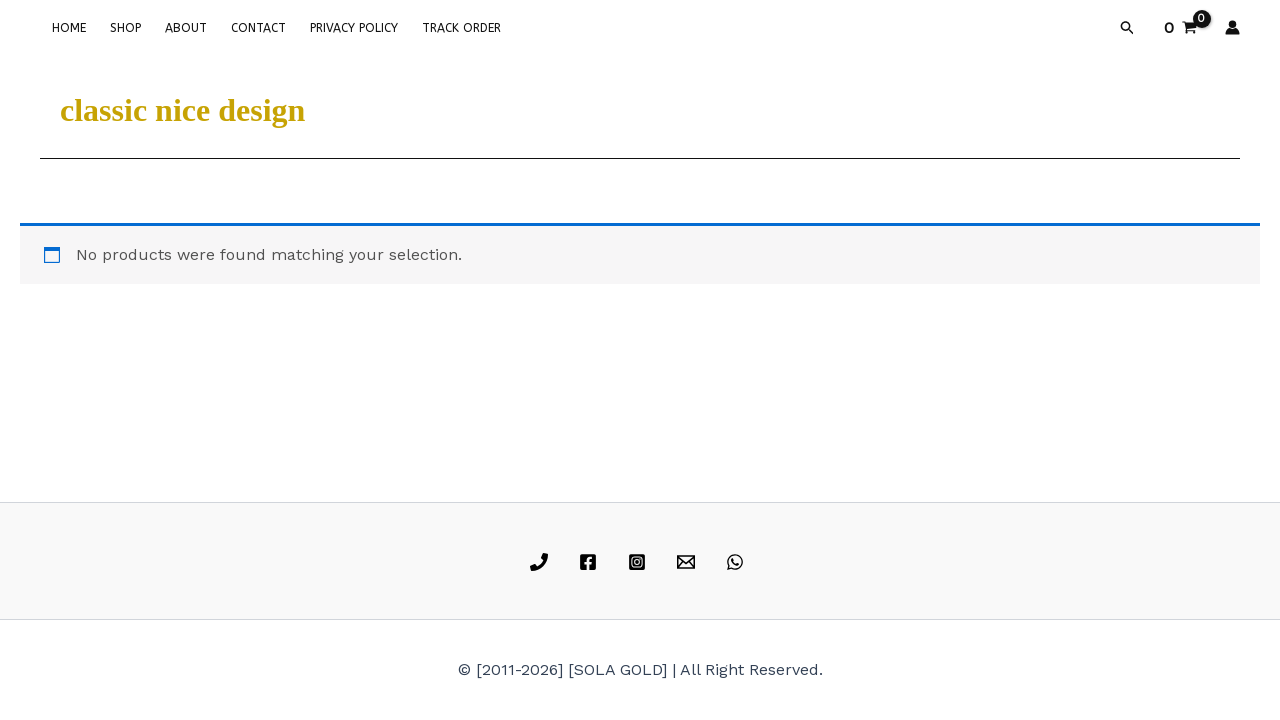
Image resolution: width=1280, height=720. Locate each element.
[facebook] (591, 562)
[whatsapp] (737, 562)
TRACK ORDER (461, 28)
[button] (1128, 28)
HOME (69, 28)
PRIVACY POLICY (354, 28)
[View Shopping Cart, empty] (1180, 28)
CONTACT (258, 28)
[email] (688, 562)
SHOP (125, 28)
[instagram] (640, 562)
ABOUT (186, 28)
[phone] (542, 562)
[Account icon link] (1232, 27)
